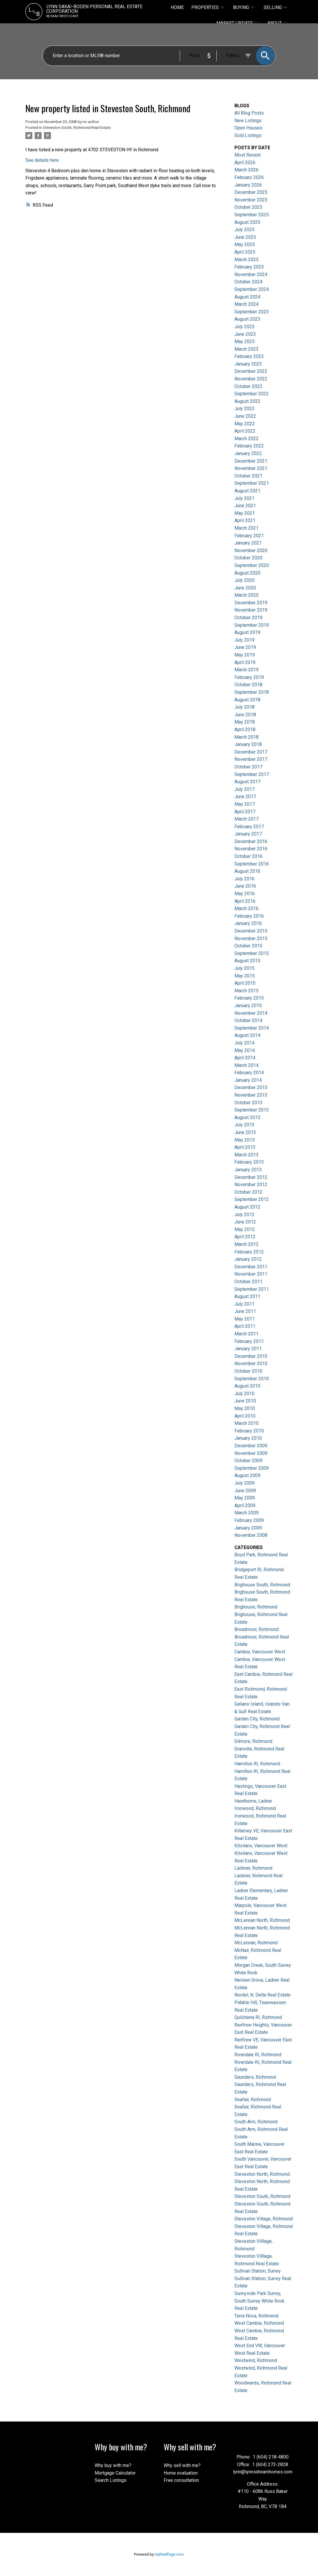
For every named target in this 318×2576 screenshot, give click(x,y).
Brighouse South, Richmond (262, 1585)
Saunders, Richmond (255, 2077)
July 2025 (244, 229)
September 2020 (251, 565)
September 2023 (251, 312)
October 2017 (248, 767)
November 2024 (250, 274)
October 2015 (248, 946)
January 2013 (248, 1169)
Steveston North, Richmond (262, 2174)
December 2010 (250, 1356)
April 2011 (244, 1326)
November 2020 (250, 550)
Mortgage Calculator (115, 2473)
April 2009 (244, 1505)
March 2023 (246, 349)
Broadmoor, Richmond (256, 1629)
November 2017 (250, 759)
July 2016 (244, 879)
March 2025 (246, 259)
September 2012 (251, 1199)
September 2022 (251, 393)
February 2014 (249, 1072)
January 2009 (248, 1528)
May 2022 (244, 423)
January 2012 (248, 1259)
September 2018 (251, 692)
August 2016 (247, 871)
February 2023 (249, 356)
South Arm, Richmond (256, 2121)
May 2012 (244, 1229)
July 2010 (244, 1393)
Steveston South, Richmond (262, 2196)
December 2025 (250, 192)
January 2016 (248, 923)
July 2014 (244, 1043)
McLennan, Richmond (256, 1942)
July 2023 (244, 326)
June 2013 (245, 1132)
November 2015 (250, 938)
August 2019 (247, 632)
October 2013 (248, 1102)
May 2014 (244, 1050)
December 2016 (250, 841)
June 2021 (245, 505)
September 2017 (251, 774)
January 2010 (248, 1438)
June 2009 (245, 1490)
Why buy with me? (113, 2465)
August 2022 (247, 401)
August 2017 (247, 781)
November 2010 (250, 1363)
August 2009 (247, 1475)
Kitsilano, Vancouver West (260, 1845)
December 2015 (250, 931)
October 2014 (248, 1020)
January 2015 (248, 1005)
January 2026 (248, 185)
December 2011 (250, 1266)
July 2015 (244, 968)
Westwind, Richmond (255, 2360)
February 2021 (249, 535)
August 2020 (247, 573)
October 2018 (248, 684)
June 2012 (245, 1222)
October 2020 (248, 558)
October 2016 (248, 856)
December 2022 (250, 371)
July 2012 (244, 1214)
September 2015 (251, 953)
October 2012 (248, 1192)
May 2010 (244, 1408)
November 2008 (250, 1535)
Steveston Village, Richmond (263, 2219)
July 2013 (244, 1125)
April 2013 (244, 1147)
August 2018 (247, 700)
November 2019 (250, 610)
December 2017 (250, 752)
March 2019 (246, 669)
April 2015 (244, 983)
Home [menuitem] (177, 7)
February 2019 (249, 677)
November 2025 (250, 200)
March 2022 (246, 438)
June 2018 (245, 714)
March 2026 (246, 170)
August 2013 (247, 1117)
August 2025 (247, 222)
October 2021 (248, 476)
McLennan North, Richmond (262, 1920)
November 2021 (250, 468)
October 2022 (248, 386)
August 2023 (247, 319)
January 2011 (248, 1348)
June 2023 (245, 334)
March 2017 (246, 819)
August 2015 (247, 960)
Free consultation (181, 2480)
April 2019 (244, 662)
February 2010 (249, 1431)
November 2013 (250, 1095)
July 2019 (244, 640)
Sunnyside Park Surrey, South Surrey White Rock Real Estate (259, 2301)
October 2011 (248, 1281)
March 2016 (246, 908)
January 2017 (248, 834)
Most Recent (247, 155)
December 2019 (250, 602)
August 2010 (247, 1386)
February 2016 (249, 916)
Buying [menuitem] (241, 7)
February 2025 (249, 267)
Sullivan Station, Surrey (257, 2271)
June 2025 (245, 237)
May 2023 (244, 341)
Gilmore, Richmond (253, 1741)
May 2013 (244, 1140)
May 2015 (244, 976)
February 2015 (249, 998)
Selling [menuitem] (273, 7)
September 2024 (251, 289)
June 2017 (245, 796)
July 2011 (244, 1304)
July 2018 (244, 707)
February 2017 (249, 826)
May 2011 (244, 1319)
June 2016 (245, 886)
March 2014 (246, 1065)
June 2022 (245, 416)
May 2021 (244, 513)
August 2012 (247, 1207)
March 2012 (246, 1244)
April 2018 (244, 729)
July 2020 (244, 580)
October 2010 (248, 1371)
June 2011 (245, 1311)
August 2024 (247, 297)
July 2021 (244, 498)
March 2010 (246, 1423)
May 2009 (244, 1498)
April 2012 (244, 1236)
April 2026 (244, 162)
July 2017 (244, 789)
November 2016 (250, 848)
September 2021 (251, 483)
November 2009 (250, 1453)
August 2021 (247, 491)
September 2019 (251, 625)
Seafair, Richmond (252, 2099)
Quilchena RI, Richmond (258, 2017)
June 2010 (245, 1401)
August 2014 (247, 1035)
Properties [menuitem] (205, 7)
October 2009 (248, 1460)
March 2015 (246, 990)
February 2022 (249, 446)
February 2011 (249, 1341)
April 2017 (244, 811)
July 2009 (244, 1483)
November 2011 (250, 1274)
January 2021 (248, 543)
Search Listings (110, 2480)
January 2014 (248, 1080)
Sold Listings (248, 135)
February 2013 (249, 1162)
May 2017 (244, 804)
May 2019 (244, 655)
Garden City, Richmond (257, 1719)
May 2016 (244, 893)
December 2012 (250, 1177)
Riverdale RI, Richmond (257, 2054)
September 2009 (251, 1468)
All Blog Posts (249, 113)
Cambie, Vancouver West (259, 1652)
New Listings (248, 120)
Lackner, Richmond (253, 1868)
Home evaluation (181, 2473)
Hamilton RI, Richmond (257, 1763)
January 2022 (248, 453)
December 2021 (250, 461)
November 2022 (250, 379)
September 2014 (251, 1028)
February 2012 (249, 1252)
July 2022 (244, 408)
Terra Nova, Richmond (256, 2316)
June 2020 (245, 588)
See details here (42, 160)
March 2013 (246, 1155)
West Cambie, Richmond (259, 2323)
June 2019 (245, 647)
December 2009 (250, 1445)
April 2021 (244, 520)
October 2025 (248, 207)
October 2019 (248, 617)
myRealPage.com (169, 2554)
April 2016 (244, 901)
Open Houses (248, 128)
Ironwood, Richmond (255, 1808)
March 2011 (246, 1334)
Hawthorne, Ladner (253, 1801)
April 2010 (244, 1416)
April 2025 (244, 252)
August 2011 (247, 1296)
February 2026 (249, 177)
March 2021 (246, 528)
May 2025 (244, 244)
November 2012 (250, 1184)
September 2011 (251, 1289)
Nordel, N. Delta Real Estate (262, 1995)
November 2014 (250, 1013)
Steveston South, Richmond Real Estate (77, 127)
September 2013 (251, 1110)
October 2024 (248, 282)
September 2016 (251, 864)
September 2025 (251, 214)
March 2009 (246, 1513)
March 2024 (246, 304)
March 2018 (246, 737)
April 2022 (244, 431)
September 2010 (251, 1378)
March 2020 (246, 595)
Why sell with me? (182, 2465)
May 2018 (244, 722)
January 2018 (248, 744)
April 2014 (244, 1057)
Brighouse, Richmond (255, 1607)
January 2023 (248, 364)
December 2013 (250, 1087)
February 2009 (249, 1520)
